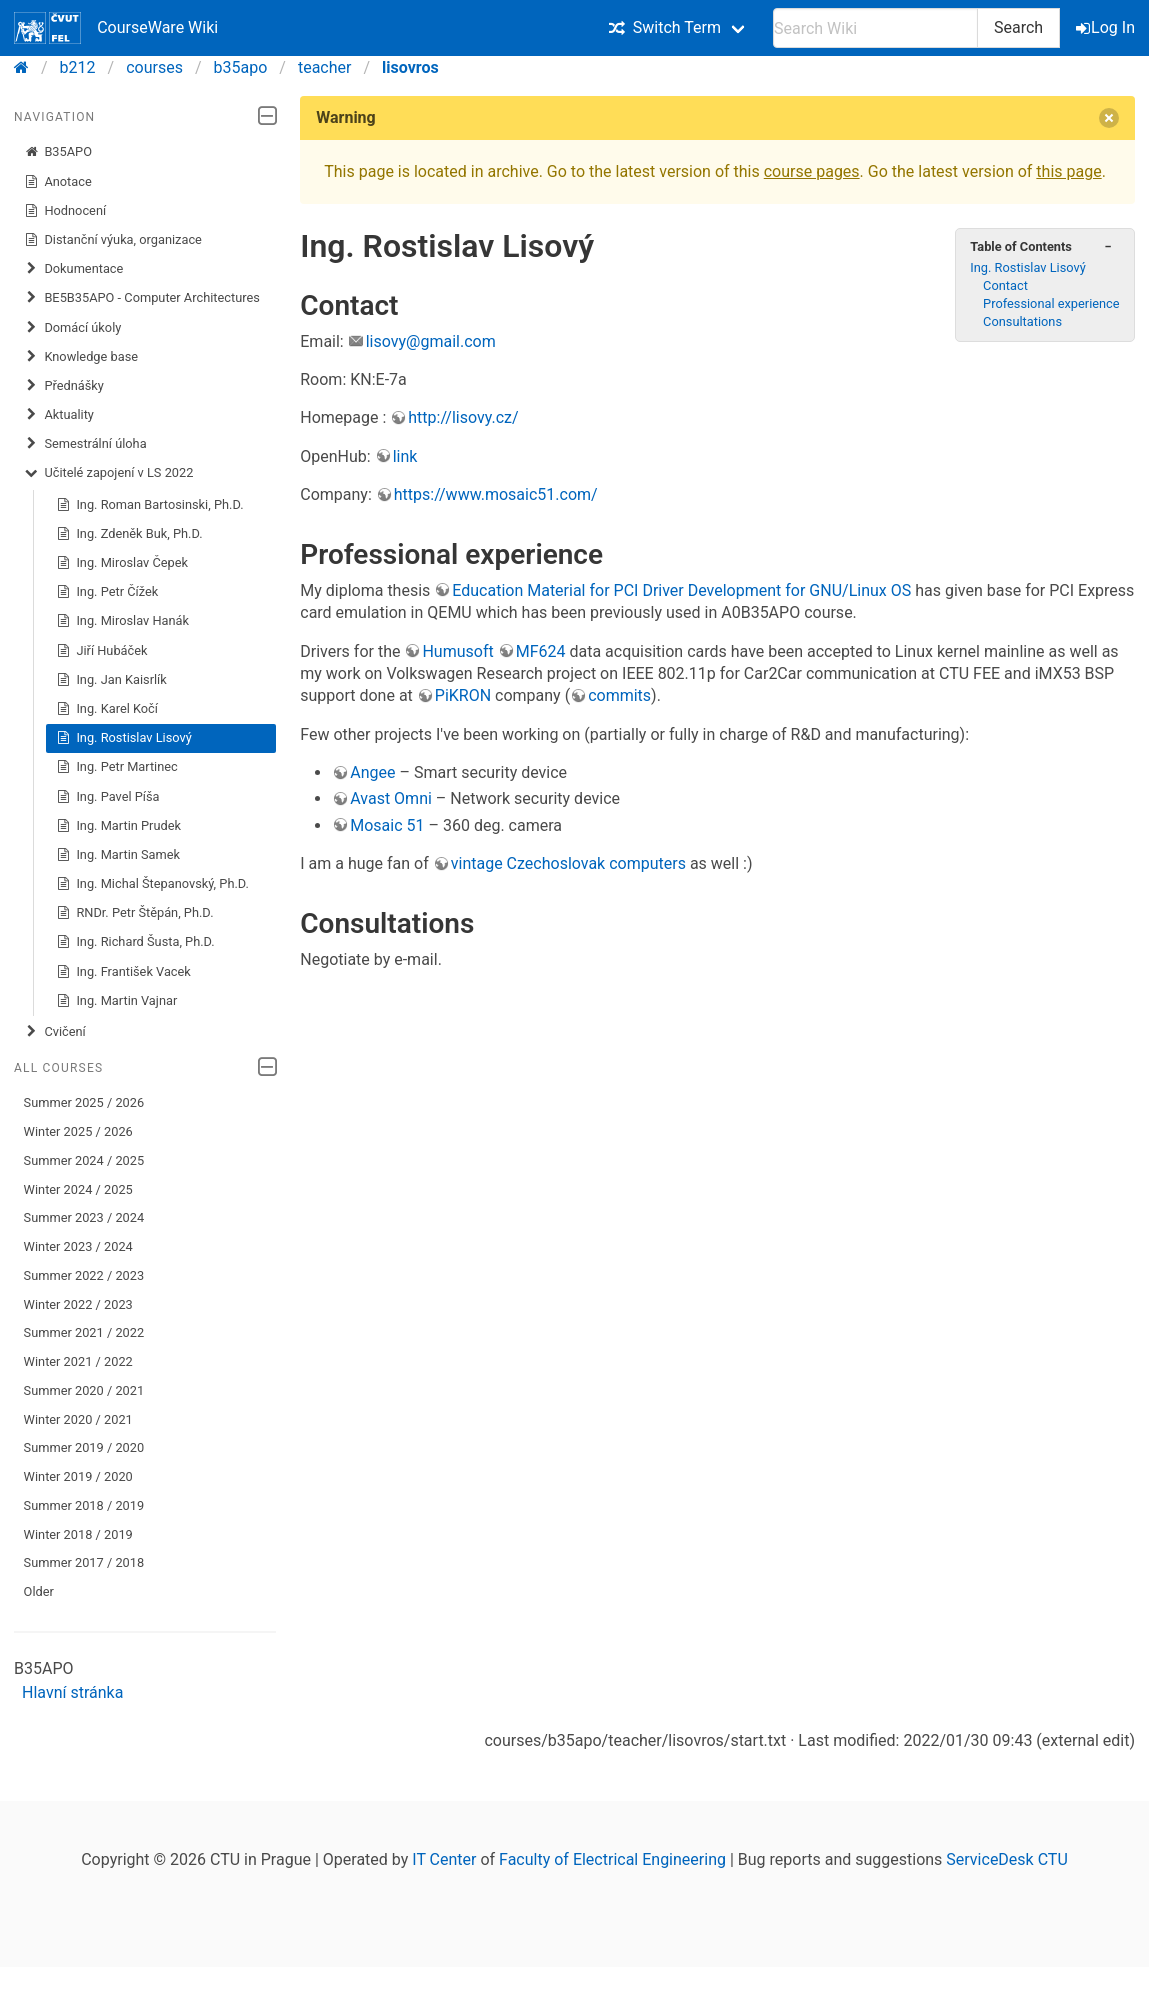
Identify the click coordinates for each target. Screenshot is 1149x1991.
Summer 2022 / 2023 (84, 1275)
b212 (78, 67)
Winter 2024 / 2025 (78, 1189)
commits (619, 695)
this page (1068, 171)
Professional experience (1051, 303)
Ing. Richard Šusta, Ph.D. (135, 942)
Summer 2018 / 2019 (84, 1505)
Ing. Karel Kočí (107, 709)
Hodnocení (65, 211)
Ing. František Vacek (123, 972)
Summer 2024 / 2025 (84, 1160)
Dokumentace (74, 269)
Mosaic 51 (387, 825)
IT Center (444, 1859)
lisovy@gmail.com (431, 341)
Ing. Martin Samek (118, 855)
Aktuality (59, 415)
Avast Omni (391, 798)
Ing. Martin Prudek (118, 826)
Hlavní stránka (72, 1692)
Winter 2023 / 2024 (78, 1246)
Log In (1107, 27)
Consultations (1022, 321)
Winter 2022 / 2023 (78, 1304)
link (405, 456)
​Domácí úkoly (73, 328)
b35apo (241, 67)
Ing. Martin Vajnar (117, 1001)
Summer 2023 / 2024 (84, 1217)
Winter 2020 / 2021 (78, 1419)
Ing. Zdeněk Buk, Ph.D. (129, 534)
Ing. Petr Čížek (107, 592)
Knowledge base (81, 357)
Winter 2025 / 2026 (78, 1131)
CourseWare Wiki (116, 28)
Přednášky (64, 386)
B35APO (58, 152)
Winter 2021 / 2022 (78, 1361)
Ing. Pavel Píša (108, 797)
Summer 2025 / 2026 (84, 1102)
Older (39, 1591)
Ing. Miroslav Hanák (122, 621)
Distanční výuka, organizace (113, 240)
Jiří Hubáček (102, 651)
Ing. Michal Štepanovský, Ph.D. (152, 884)
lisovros (410, 67)
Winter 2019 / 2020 (78, 1476)
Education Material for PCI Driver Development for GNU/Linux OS (681, 590)
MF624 (541, 651)
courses (154, 67)
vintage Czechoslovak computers (568, 863)
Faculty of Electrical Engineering (612, 1859)
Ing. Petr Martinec (117, 767)
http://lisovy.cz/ (463, 417)
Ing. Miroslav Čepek (122, 563)
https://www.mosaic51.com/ (496, 494)
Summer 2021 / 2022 (84, 1332)
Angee (372, 772)
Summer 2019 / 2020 (84, 1447)
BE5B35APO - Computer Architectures (142, 298)
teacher (325, 67)
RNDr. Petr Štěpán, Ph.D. (135, 913)
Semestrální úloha (85, 444)
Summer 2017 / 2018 (84, 1562)
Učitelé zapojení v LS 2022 (109, 473)
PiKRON (463, 695)
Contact (1005, 285)
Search (1018, 27)
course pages (812, 171)
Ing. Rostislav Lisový (124, 738)
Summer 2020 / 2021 (84, 1390)
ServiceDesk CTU (1006, 1859)
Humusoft (457, 651)
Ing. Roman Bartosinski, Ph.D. (150, 505)
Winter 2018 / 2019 (78, 1534)
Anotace (58, 182)
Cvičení (55, 1032)
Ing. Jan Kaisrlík (111, 680)
